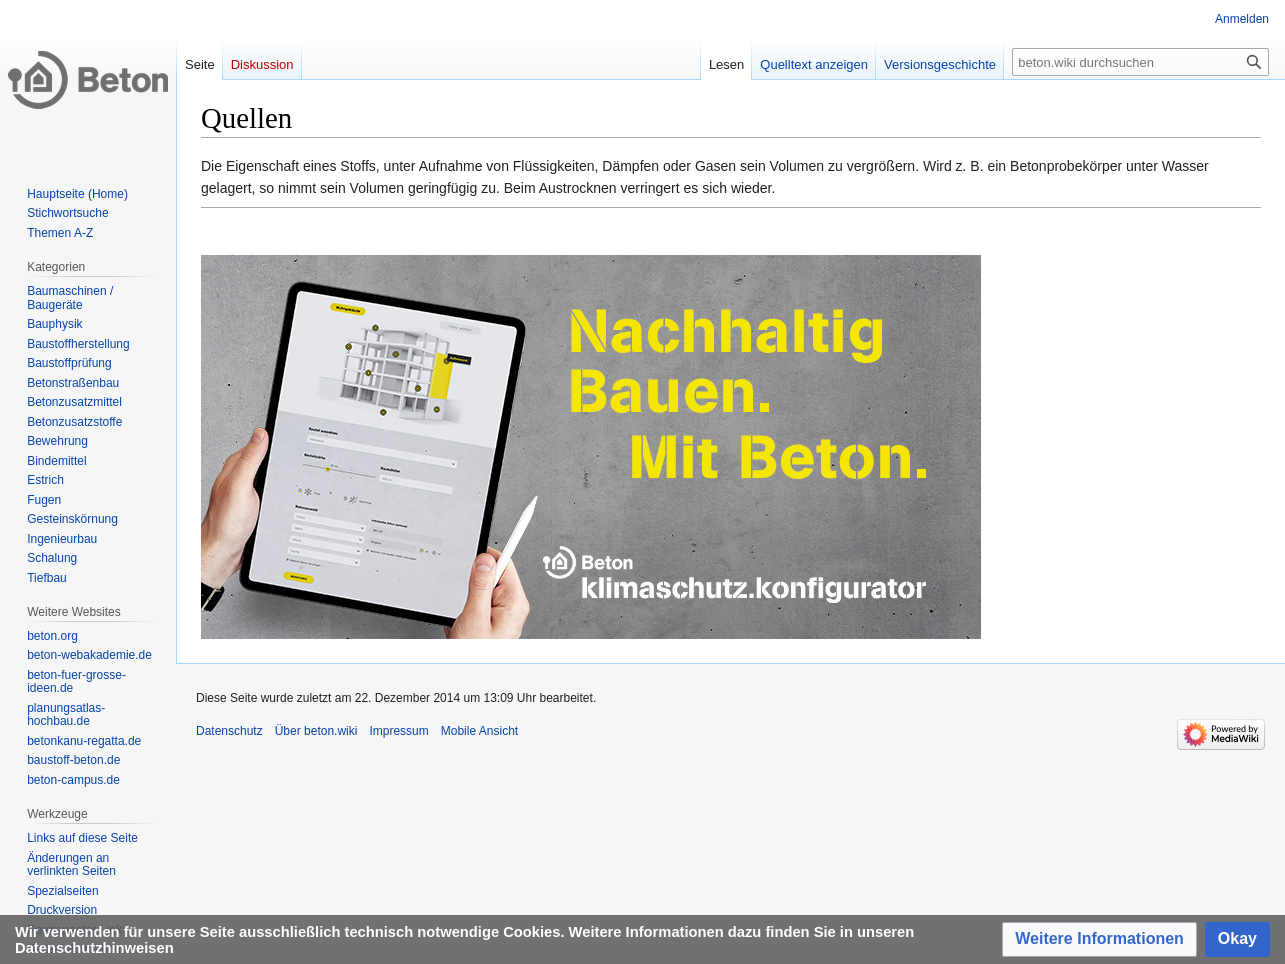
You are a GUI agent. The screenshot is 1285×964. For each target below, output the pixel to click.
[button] (1099, 939)
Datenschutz (229, 731)
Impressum (398, 731)
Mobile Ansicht (479, 731)
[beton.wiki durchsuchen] (1140, 62)
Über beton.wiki (316, 731)
